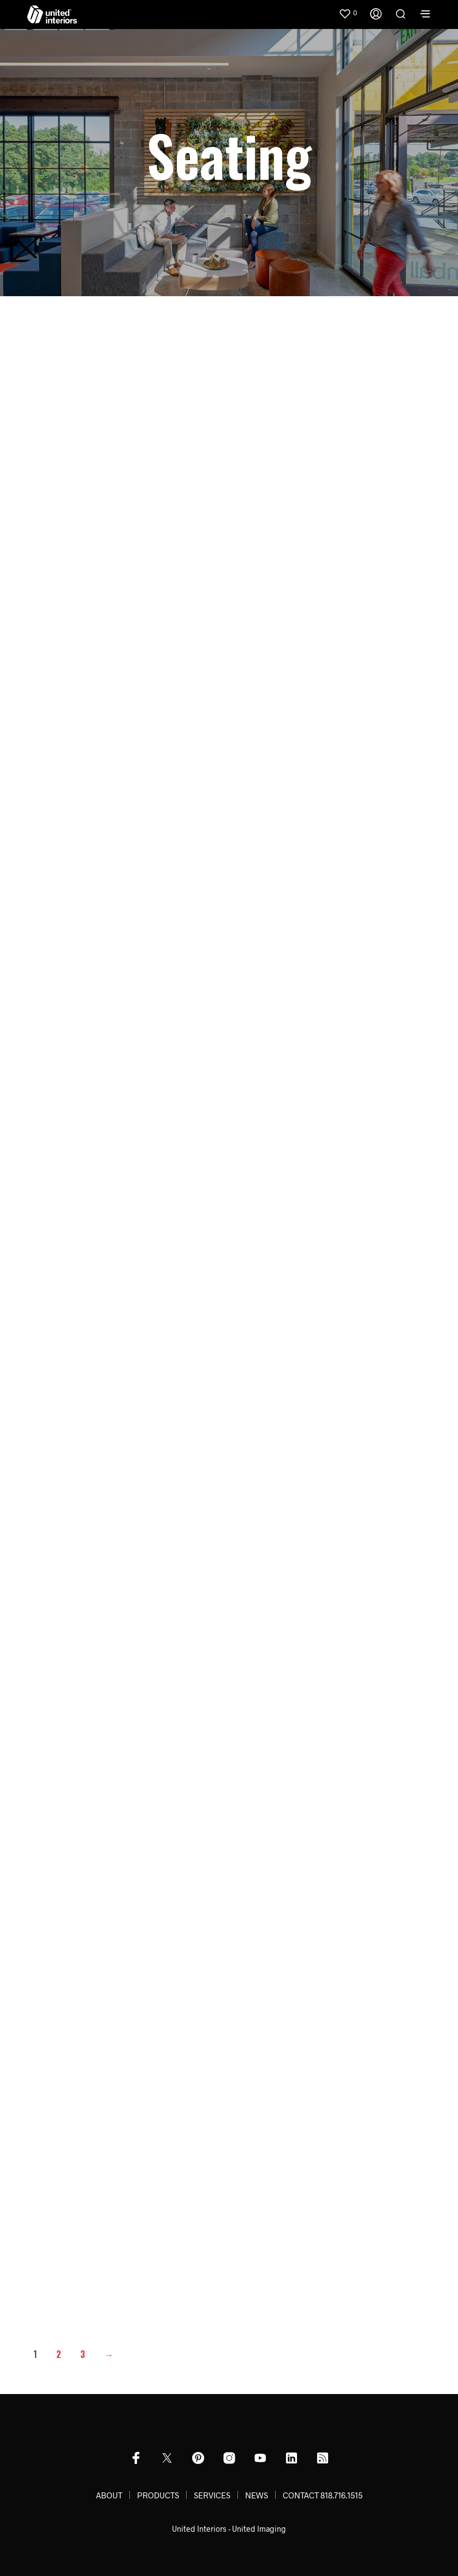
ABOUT (109, 2495)
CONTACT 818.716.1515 (322, 2495)
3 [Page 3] (82, 2354)
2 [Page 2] (58, 2354)
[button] (347, 13)
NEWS (256, 2495)
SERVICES (212, 2495)
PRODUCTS (158, 2495)
